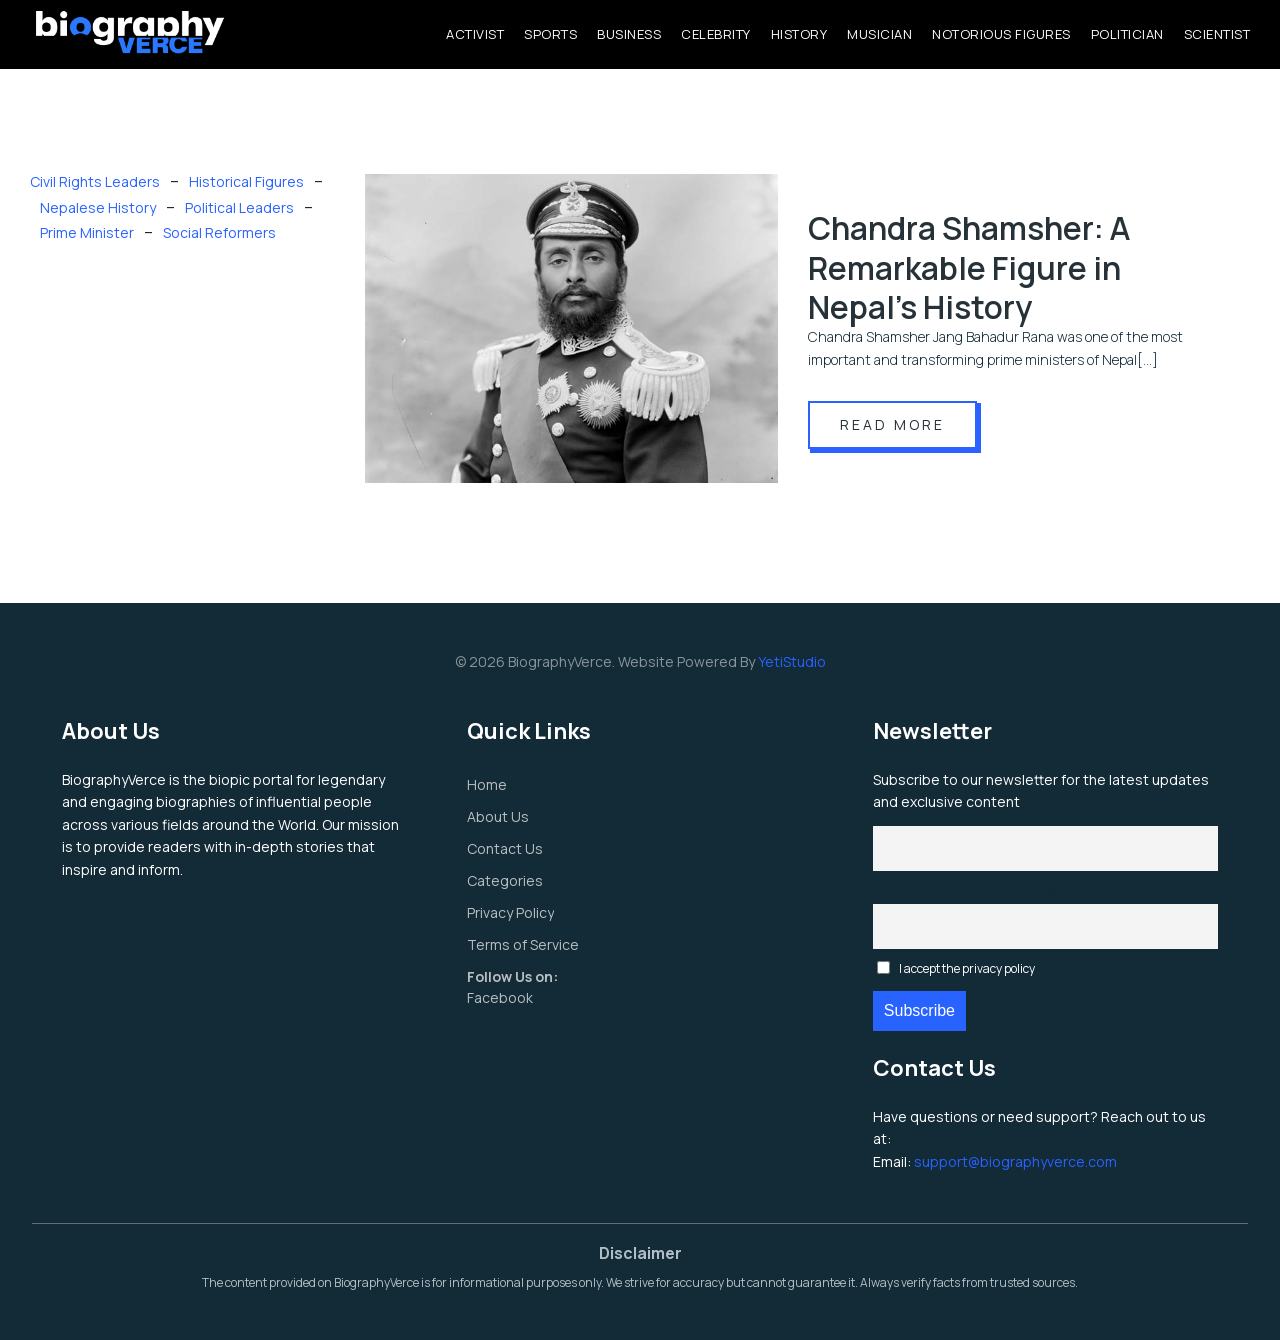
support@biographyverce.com (1015, 1161)
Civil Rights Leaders (95, 181)
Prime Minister (87, 232)
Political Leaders (239, 207)
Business (629, 34)
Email (1045, 891)
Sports (550, 34)
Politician (1127, 34)
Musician (879, 34)
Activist (475, 34)
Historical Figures (246, 181)
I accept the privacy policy (956, 968)
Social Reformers (219, 232)
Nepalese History (98, 207)
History (799, 34)
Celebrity (716, 34)
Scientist (1217, 34)
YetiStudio (792, 661)
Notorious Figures (1001, 34)
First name (1045, 813)
